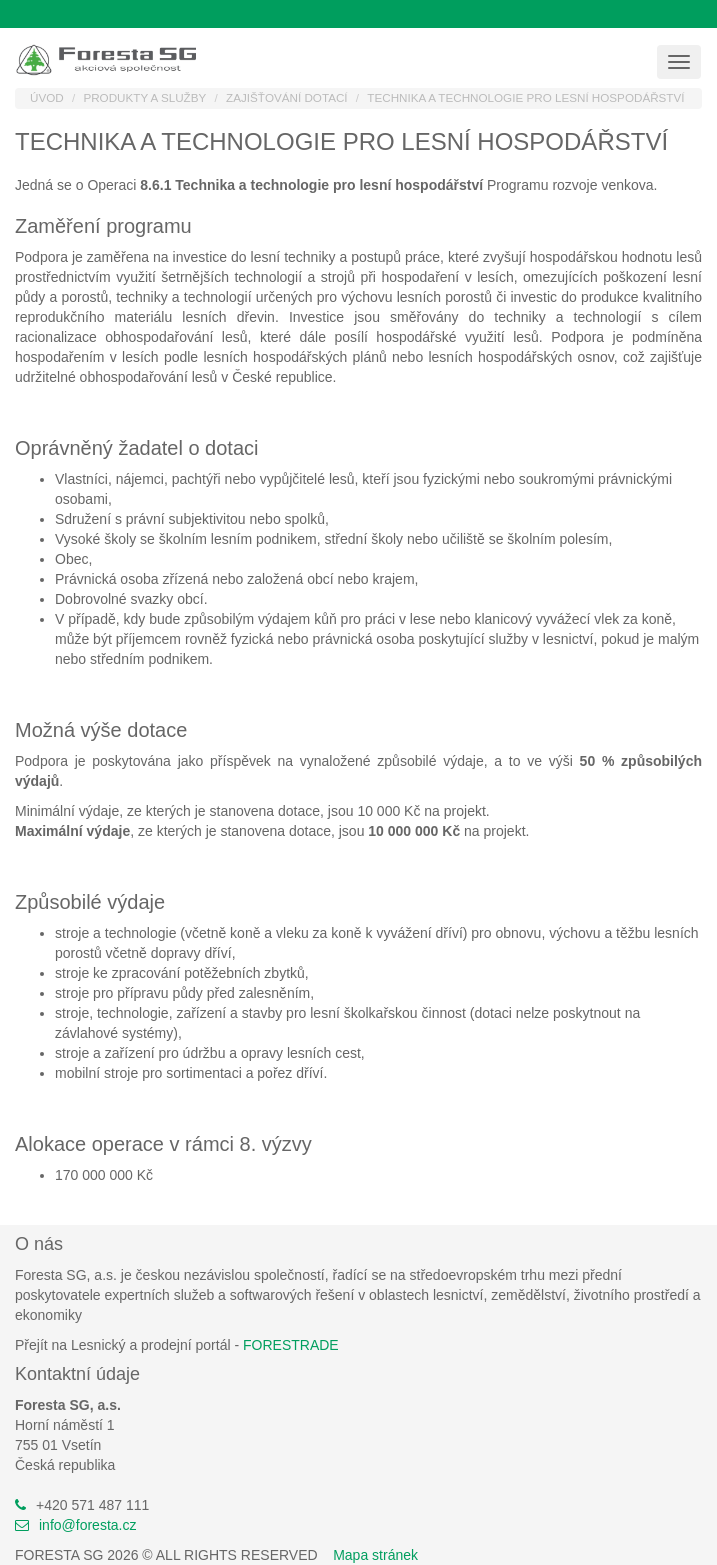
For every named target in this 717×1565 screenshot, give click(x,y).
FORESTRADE (291, 1345)
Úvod (47, 97)
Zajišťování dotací (287, 97)
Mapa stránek (375, 1555)
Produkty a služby (144, 97)
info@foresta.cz (87, 1525)
